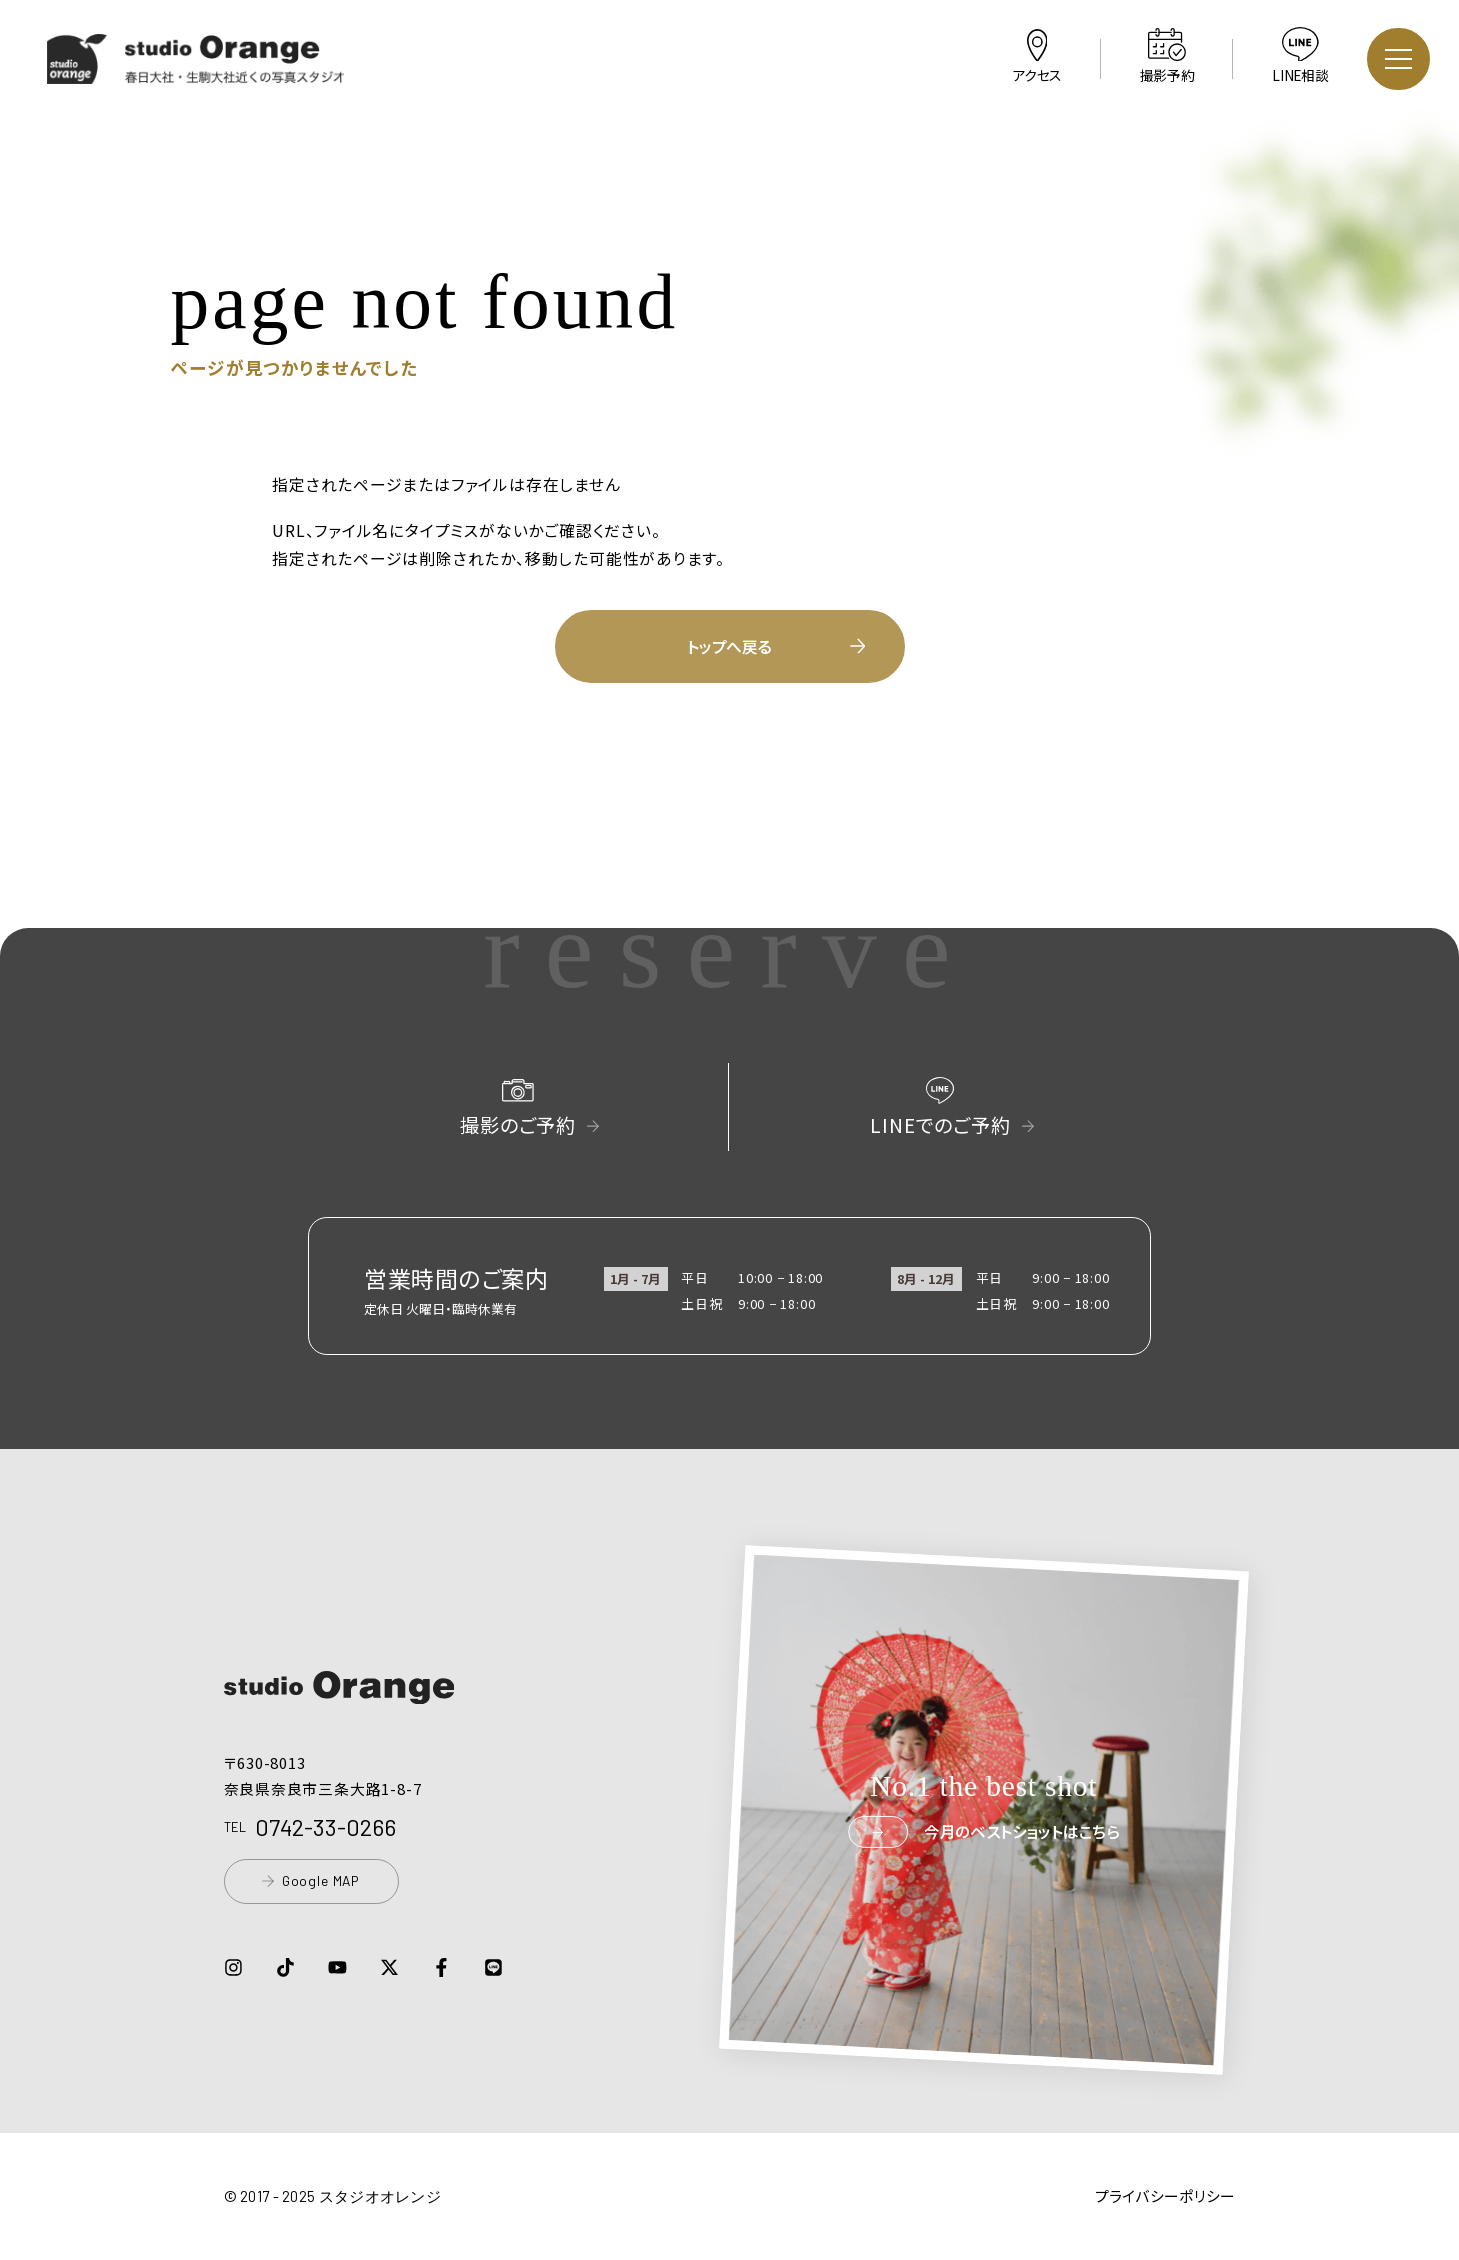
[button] (197, 70)
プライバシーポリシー (1165, 2195)
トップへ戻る (776, 646)
